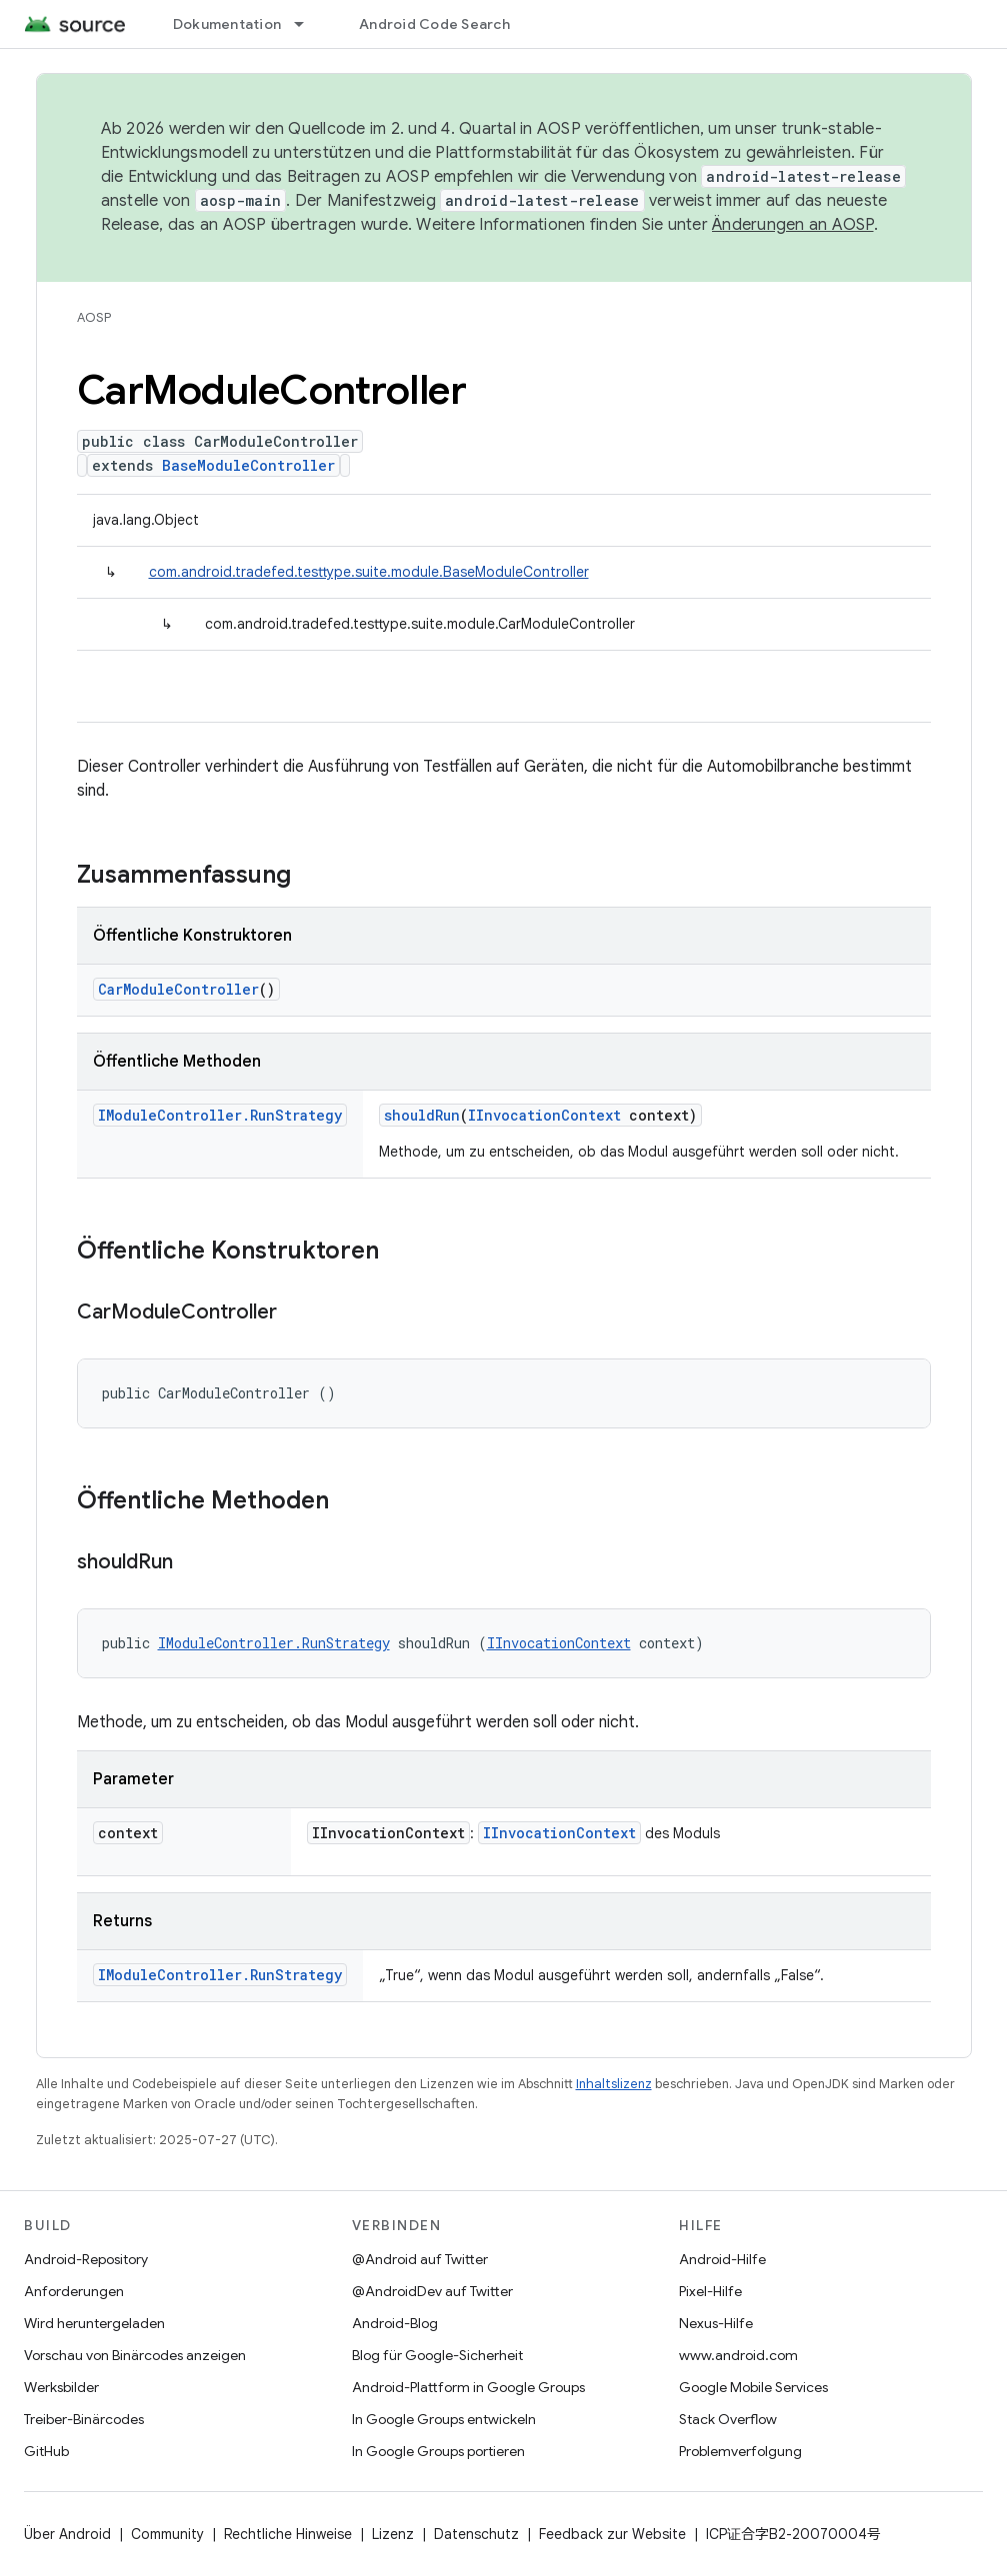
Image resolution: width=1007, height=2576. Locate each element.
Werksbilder (61, 2387)
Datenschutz (476, 2534)
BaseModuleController (248, 465)
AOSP (94, 317)
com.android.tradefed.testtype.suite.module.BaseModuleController (369, 572)
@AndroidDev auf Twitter (432, 2291)
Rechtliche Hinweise (288, 2534)
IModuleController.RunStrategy (220, 1115)
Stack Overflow (728, 2419)
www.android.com (738, 2355)
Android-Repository (86, 2259)
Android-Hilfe (722, 2259)
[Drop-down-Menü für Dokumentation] (308, 24)
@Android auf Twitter (420, 2259)
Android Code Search (434, 24)
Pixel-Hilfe (710, 2291)
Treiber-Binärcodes (84, 2419)
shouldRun (422, 1115)
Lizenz (393, 2534)
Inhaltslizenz (614, 2083)
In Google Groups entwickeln (444, 2419)
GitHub (46, 2451)
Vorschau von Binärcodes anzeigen (135, 2355)
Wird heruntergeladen (94, 2323)
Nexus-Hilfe (716, 2323)
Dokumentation (227, 24)
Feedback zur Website (612, 2534)
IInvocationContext (544, 1115)
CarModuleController (178, 989)
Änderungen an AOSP (793, 225)
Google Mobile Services (753, 2387)
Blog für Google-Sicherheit (437, 2355)
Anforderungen (74, 2291)
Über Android (67, 2534)
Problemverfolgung (740, 2451)
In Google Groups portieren (438, 2451)
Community (167, 2534)
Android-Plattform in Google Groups (468, 2387)
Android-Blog (395, 2323)
